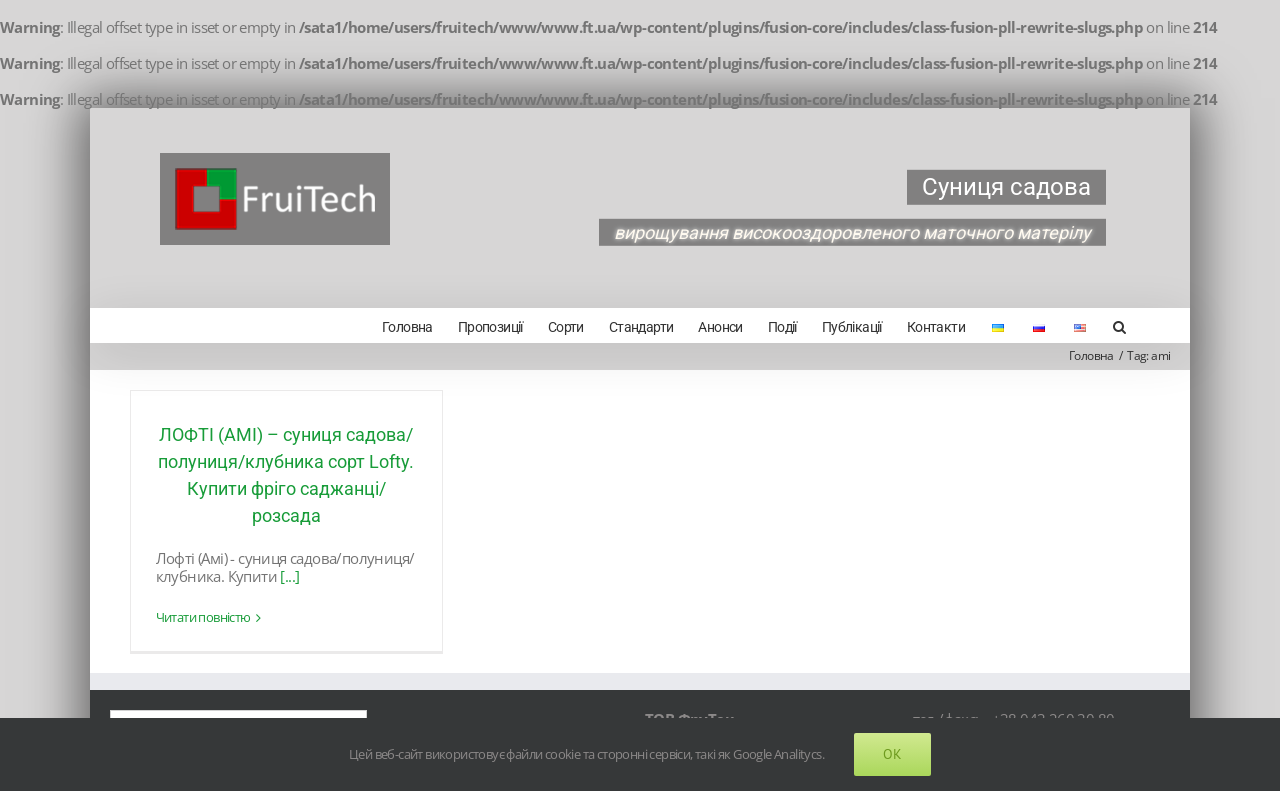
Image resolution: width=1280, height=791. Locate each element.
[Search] (1119, 325)
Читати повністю (203, 618)
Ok (892, 754)
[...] (289, 576)
